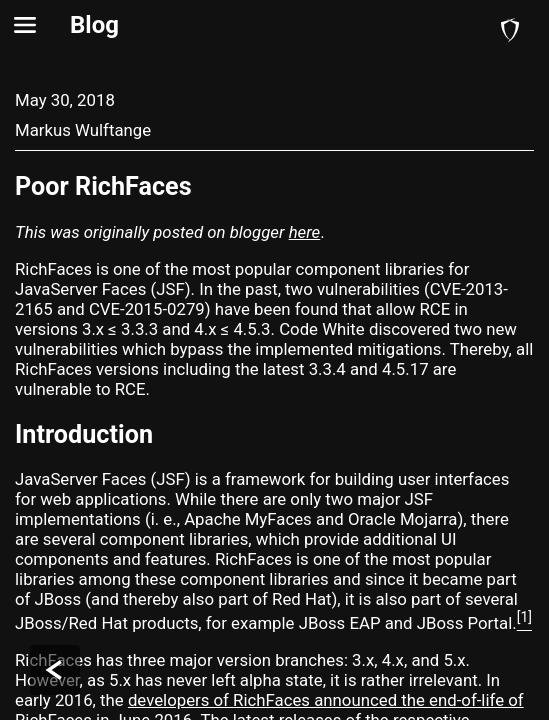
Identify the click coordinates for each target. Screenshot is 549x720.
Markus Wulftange (83, 130)
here (305, 232)
